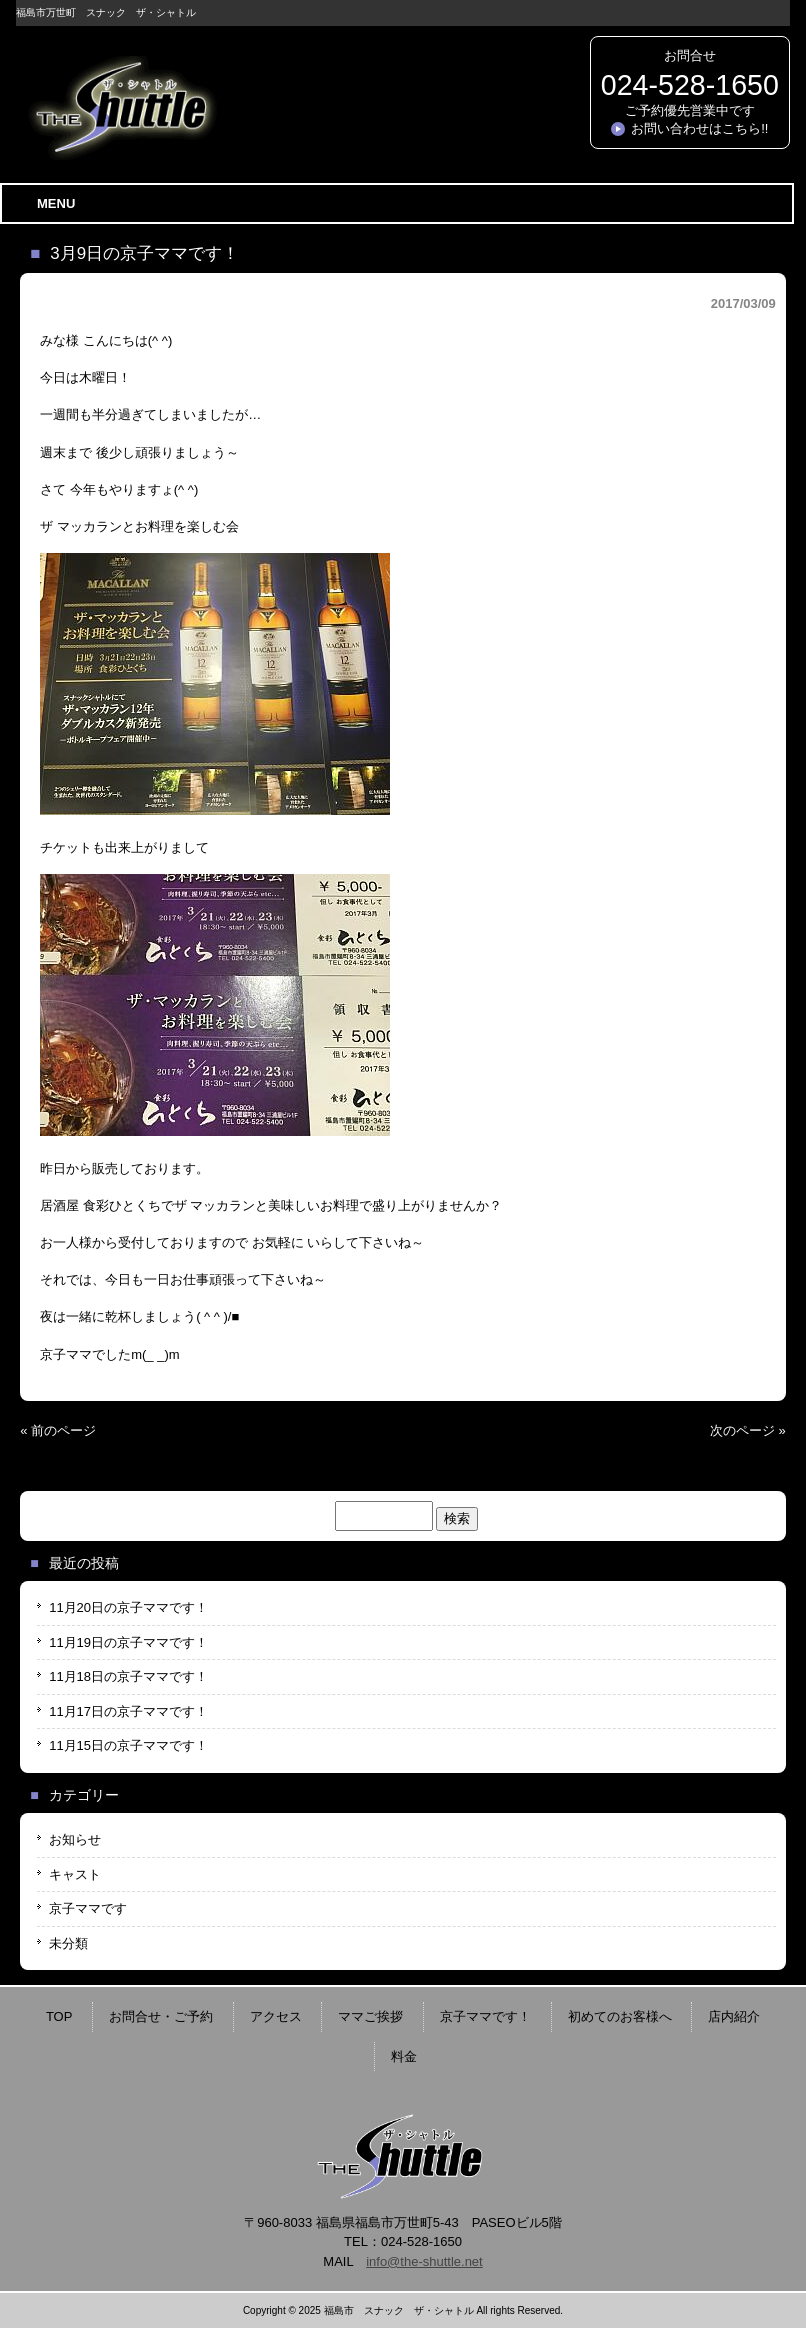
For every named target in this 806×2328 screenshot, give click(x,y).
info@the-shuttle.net (424, 2261)
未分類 (68, 1943)
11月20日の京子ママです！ (128, 1607)
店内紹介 (734, 2016)
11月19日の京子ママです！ (128, 1642)
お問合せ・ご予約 (161, 2016)
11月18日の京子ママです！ (128, 1676)
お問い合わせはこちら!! (699, 128)
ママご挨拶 (370, 2016)
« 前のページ (58, 1430)
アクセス (276, 2016)
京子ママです (88, 1908)
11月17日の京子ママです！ (128, 1711)
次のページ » (748, 1430)
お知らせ (75, 1839)
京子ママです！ (485, 2016)
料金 (404, 2056)
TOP (59, 2016)
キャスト (75, 1874)
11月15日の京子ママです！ (128, 1745)
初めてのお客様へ (620, 2016)
